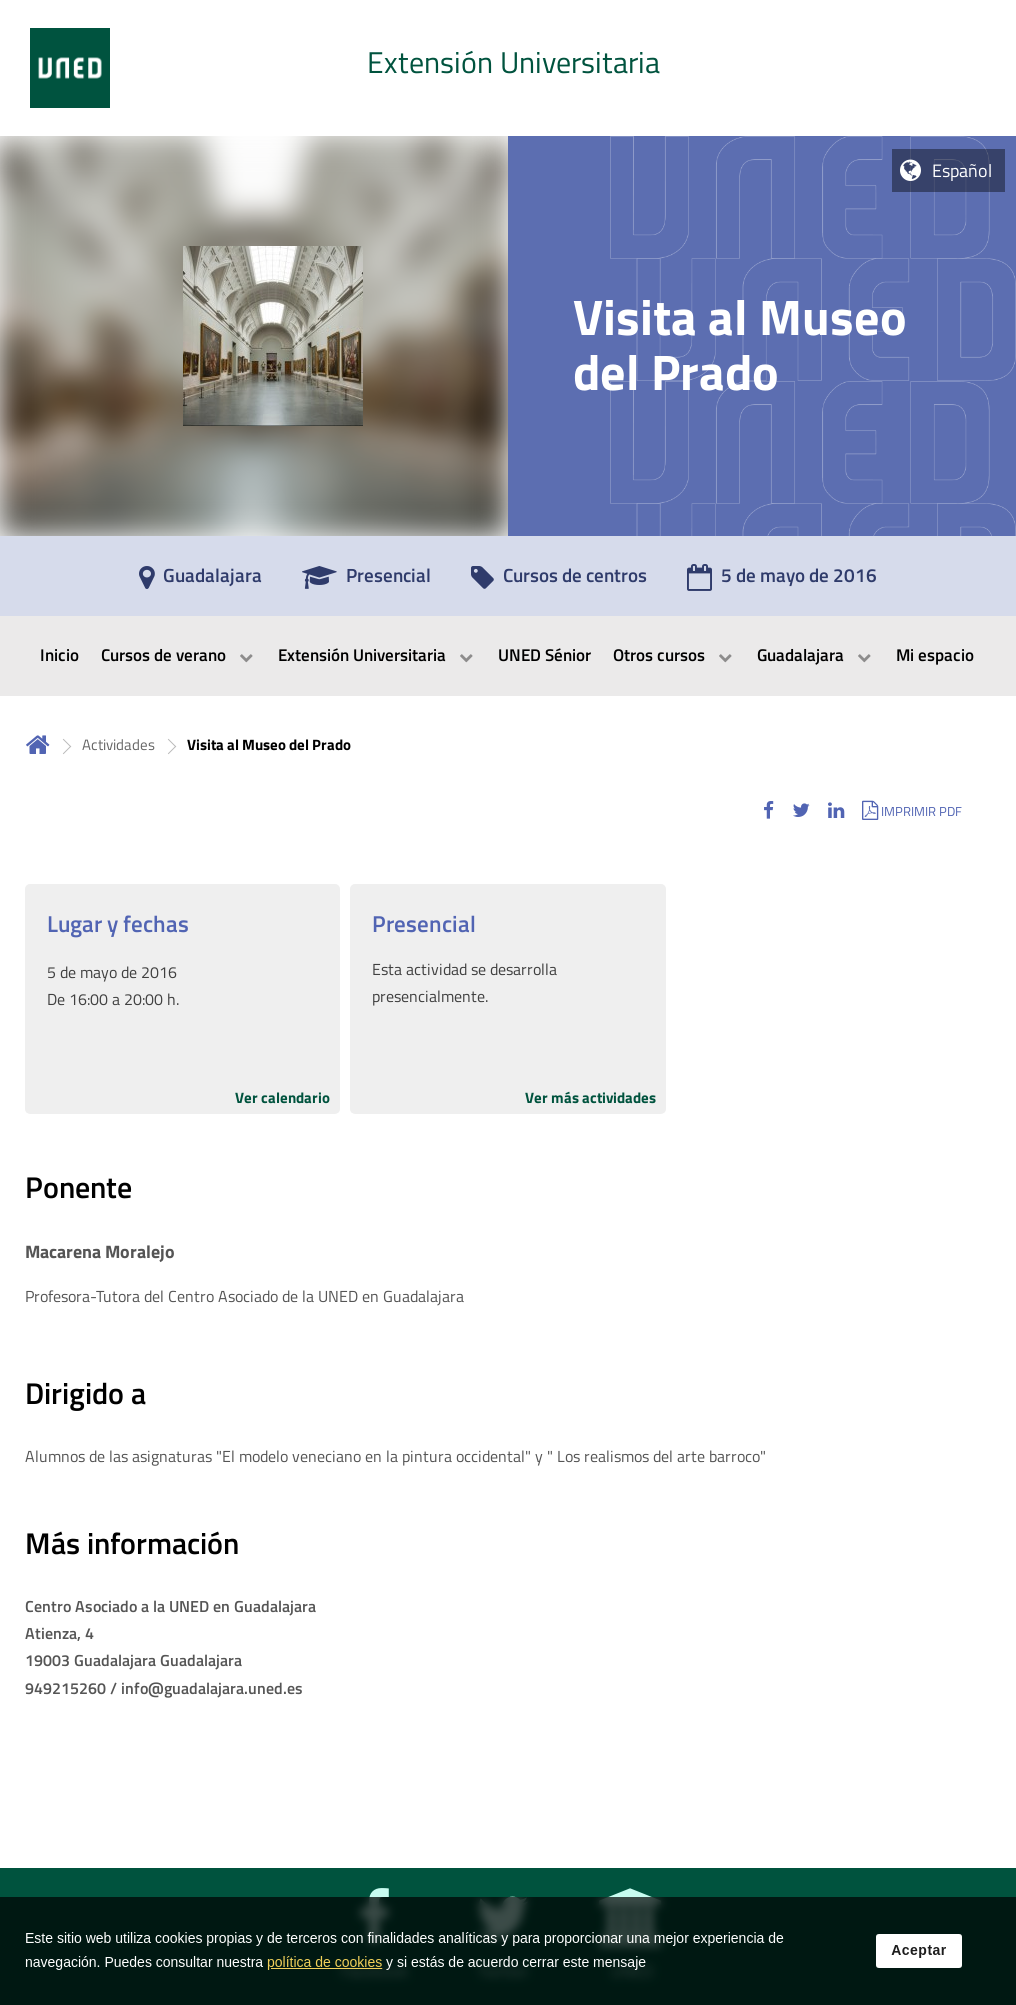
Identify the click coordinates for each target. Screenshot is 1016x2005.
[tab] (508, 68)
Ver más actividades (590, 1097)
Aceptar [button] (919, 1967)
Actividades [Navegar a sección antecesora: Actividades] (118, 744)
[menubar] (508, 656)
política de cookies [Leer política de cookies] (324, 1979)
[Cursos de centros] (559, 582)
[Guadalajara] (200, 582)
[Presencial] (366, 582)
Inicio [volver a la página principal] (38, 744)
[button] (768, 810)
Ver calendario (282, 1097)
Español (962, 170)
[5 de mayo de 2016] (782, 582)
